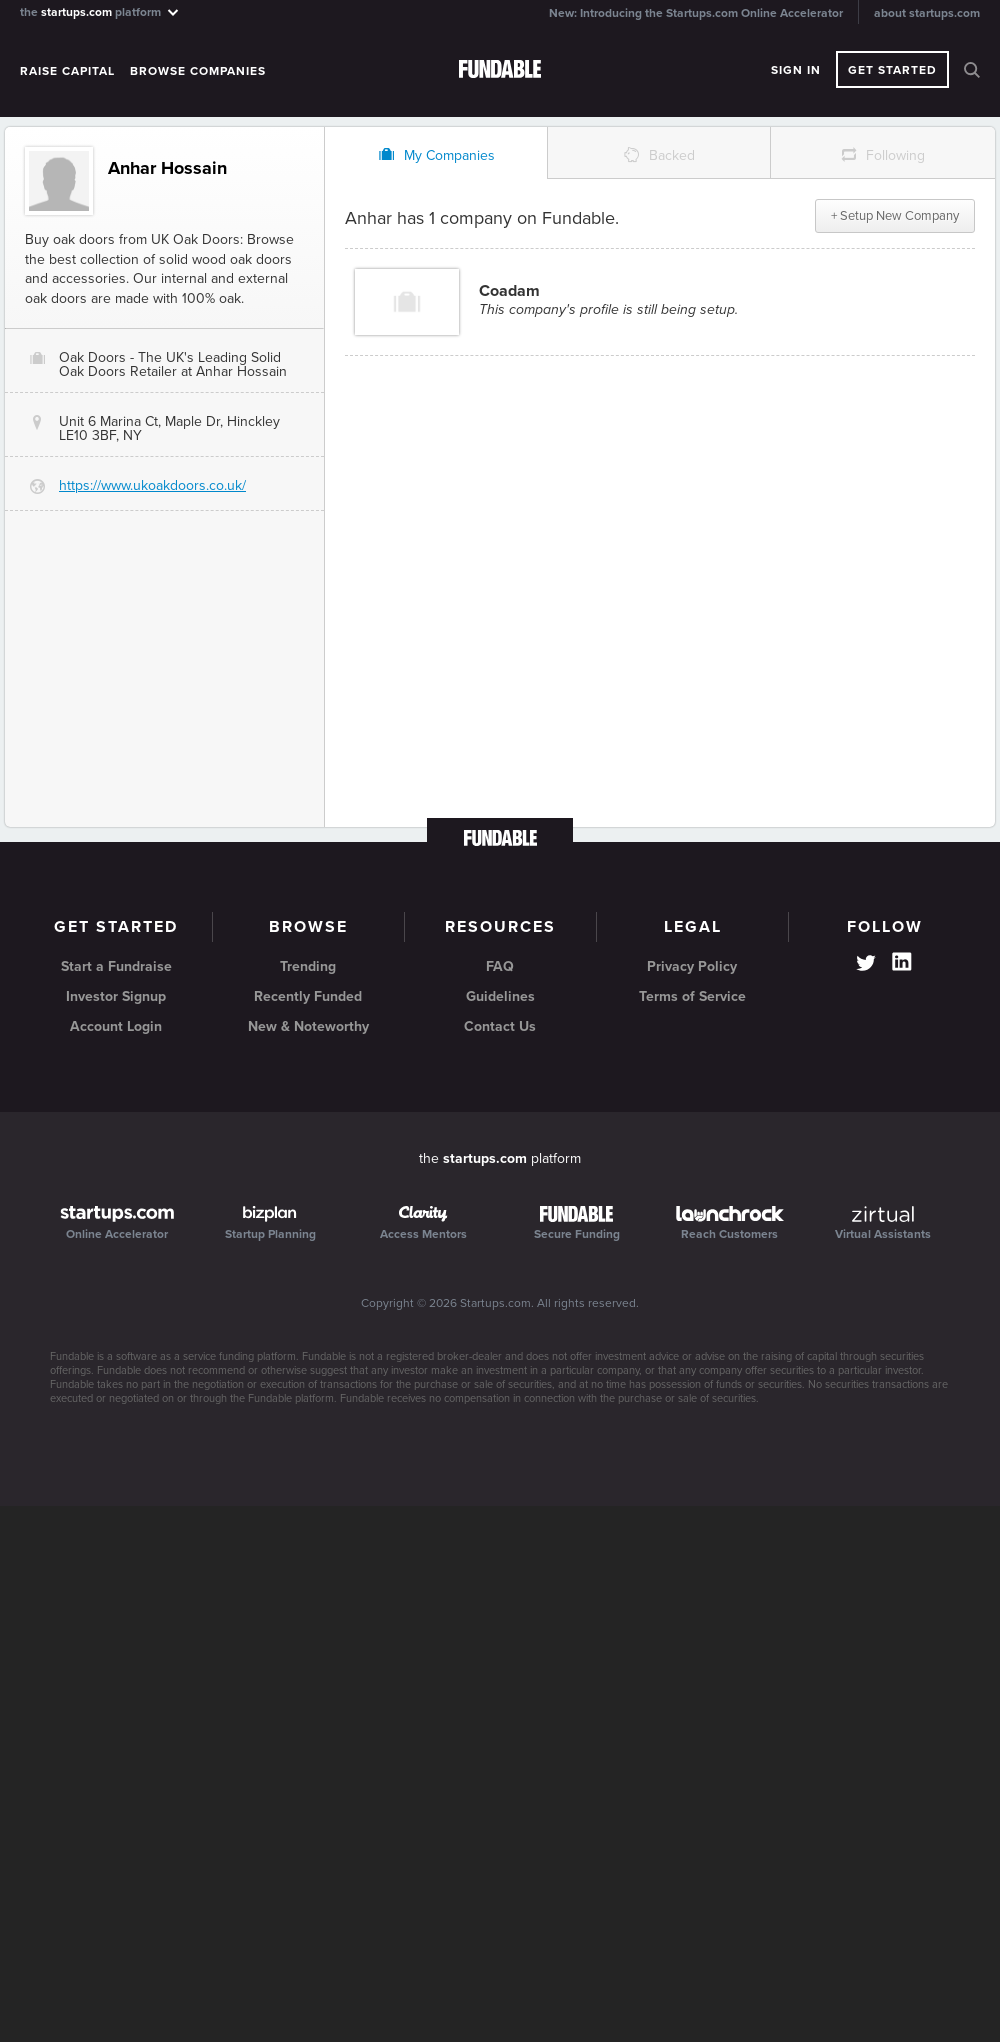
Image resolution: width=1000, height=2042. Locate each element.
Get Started (892, 70)
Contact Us (500, 1026)
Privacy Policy (692, 966)
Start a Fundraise (116, 966)
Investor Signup (116, 996)
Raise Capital (67, 71)
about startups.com (927, 13)
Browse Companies (198, 71)
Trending (308, 966)
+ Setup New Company (895, 216)
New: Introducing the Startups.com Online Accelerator (696, 13)
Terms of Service (692, 996)
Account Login (116, 1026)
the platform (100, 11)
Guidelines (500, 996)
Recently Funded (308, 996)
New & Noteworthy (308, 1026)
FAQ (500, 966)
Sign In (796, 70)
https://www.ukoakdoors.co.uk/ (152, 485)
